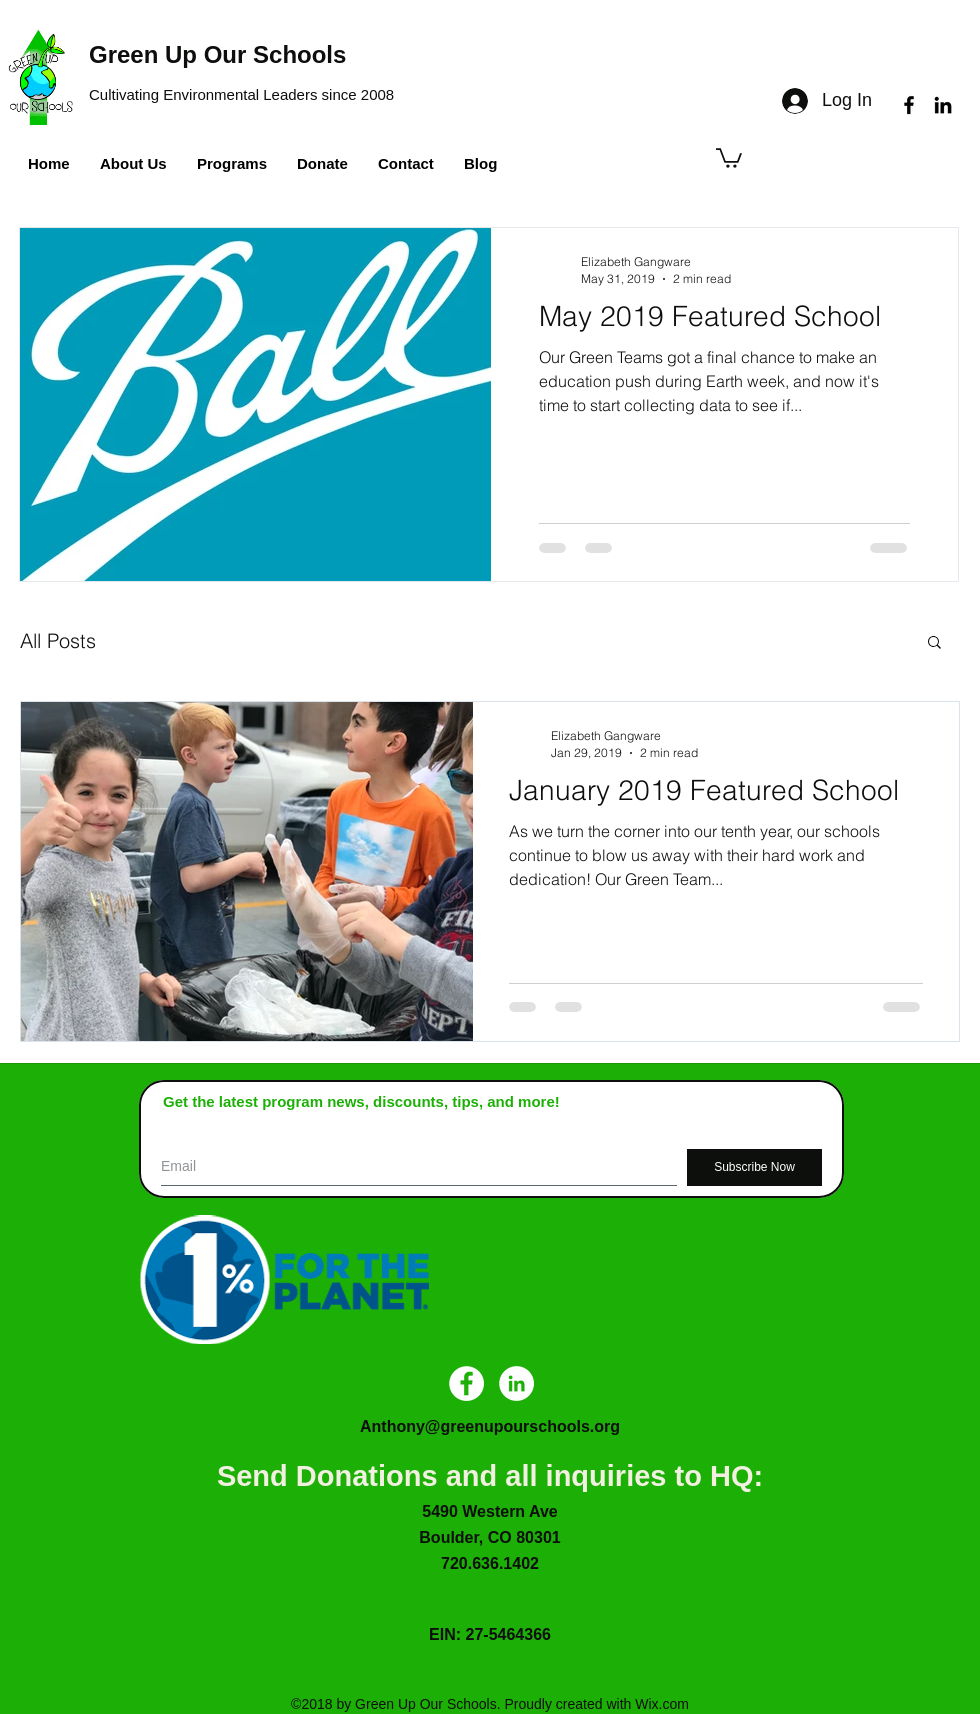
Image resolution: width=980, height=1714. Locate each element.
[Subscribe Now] (754, 1167)
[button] (729, 157)
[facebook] (909, 105)
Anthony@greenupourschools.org (490, 1426)
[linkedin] (943, 105)
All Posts (58, 640)
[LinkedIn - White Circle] (516, 1383)
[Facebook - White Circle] (466, 1383)
